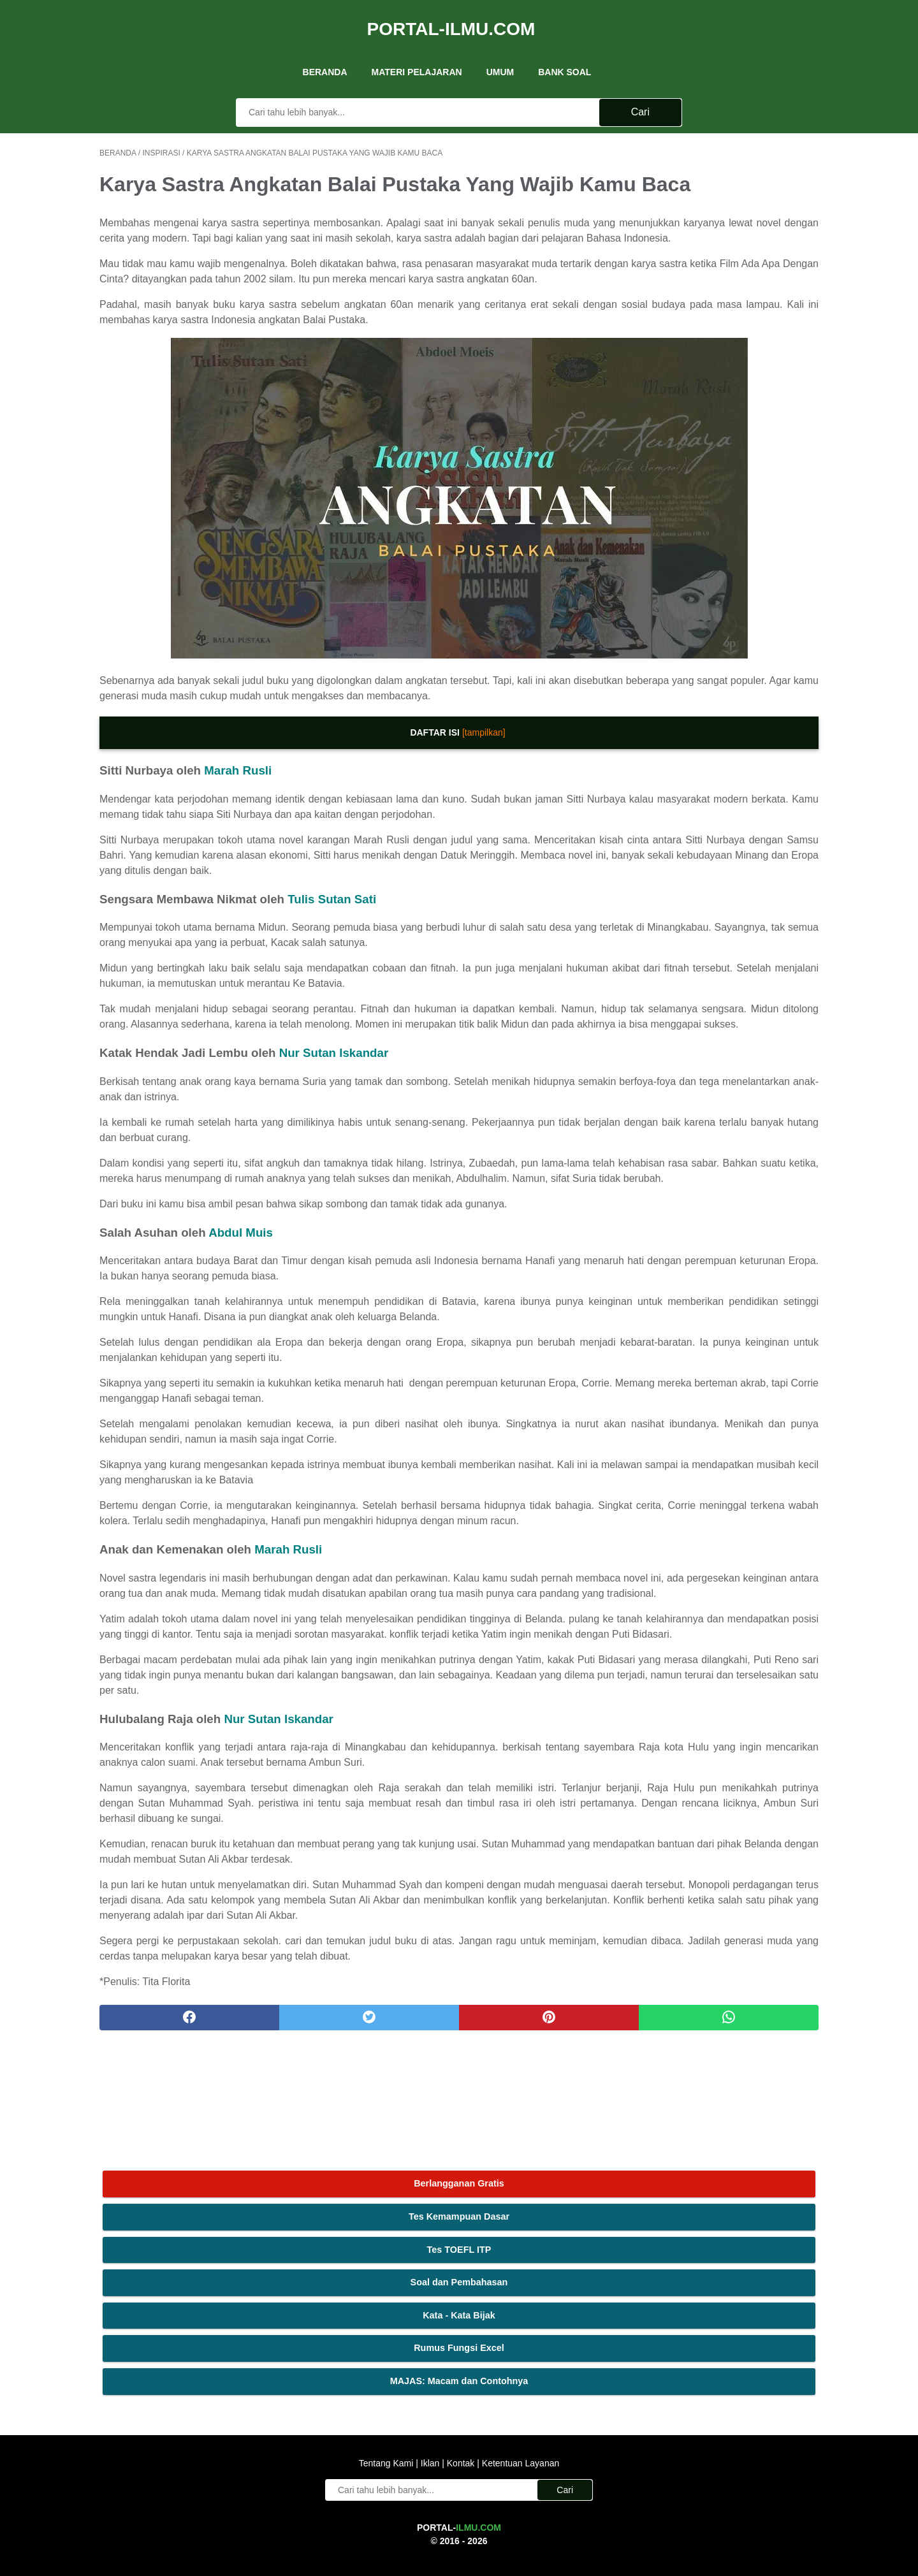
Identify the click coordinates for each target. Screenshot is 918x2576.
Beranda (325, 50)
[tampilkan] (365, 759)
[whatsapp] (521, 2274)
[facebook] (159, 2274)
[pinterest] (400, 2274)
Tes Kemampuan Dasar (723, 183)
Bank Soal (564, 50)
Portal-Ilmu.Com (451, 15)
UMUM (500, 50)
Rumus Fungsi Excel (723, 315)
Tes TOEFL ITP (723, 216)
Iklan (430, 2418)
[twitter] (280, 2274)
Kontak (460, 2418)
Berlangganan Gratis (723, 150)
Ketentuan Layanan (519, 2418)
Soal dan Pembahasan (723, 249)
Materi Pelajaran (417, 50)
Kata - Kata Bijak (723, 282)
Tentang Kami (387, 2418)
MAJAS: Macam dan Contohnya (723, 348)
